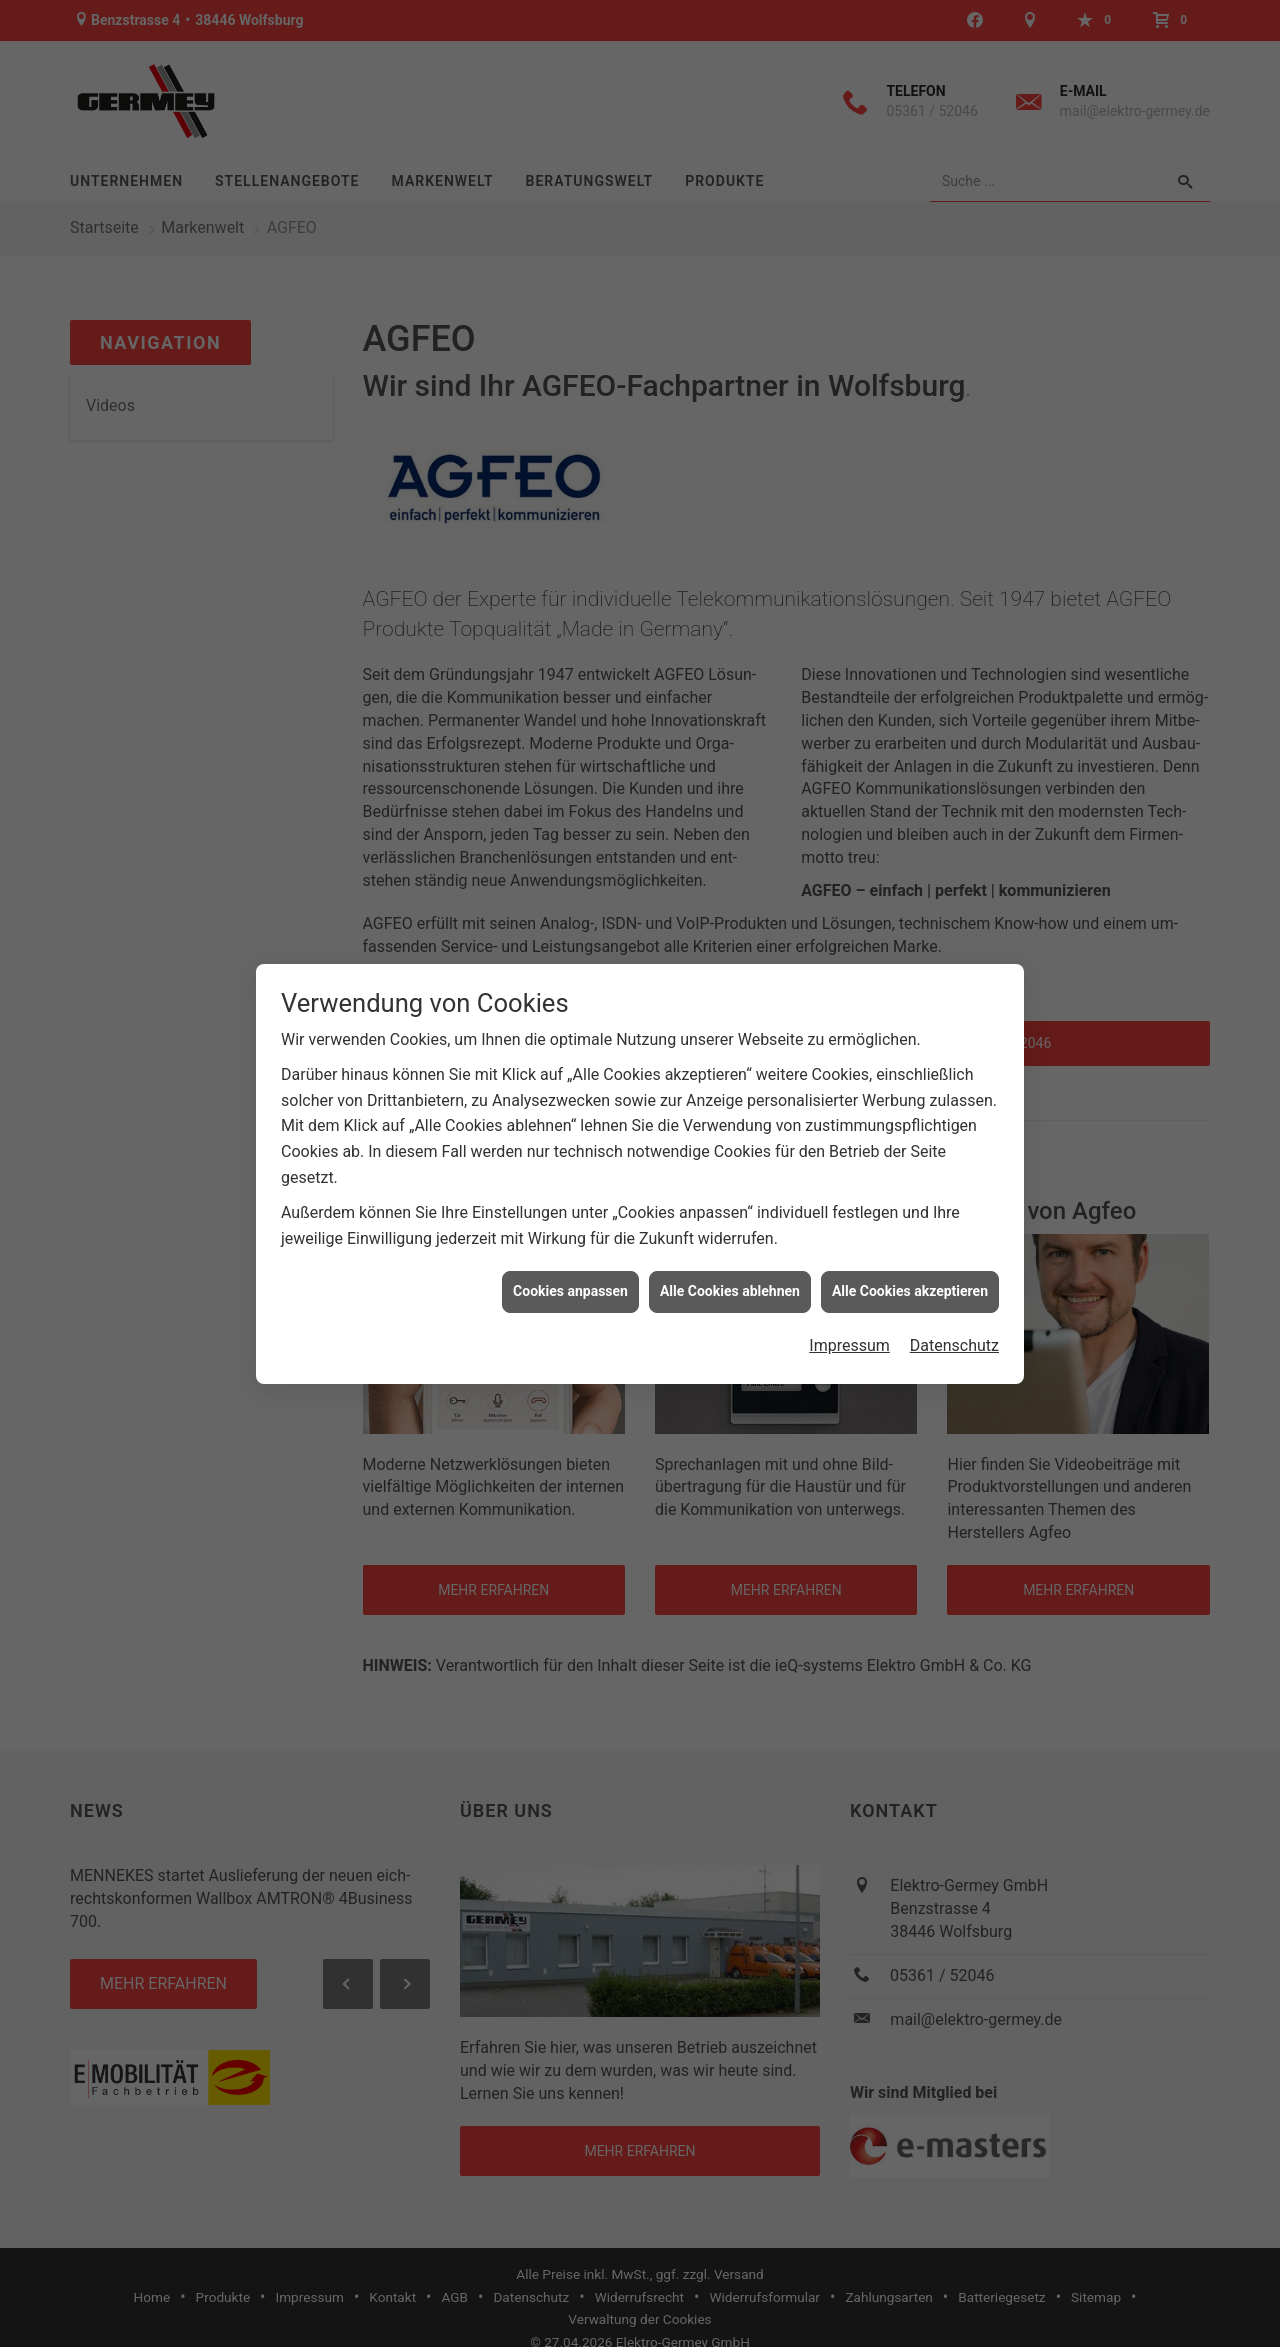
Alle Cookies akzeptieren (910, 1284)
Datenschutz (954, 1338)
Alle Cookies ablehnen (730, 1284)
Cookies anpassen (570, 1284)
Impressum (849, 1338)
